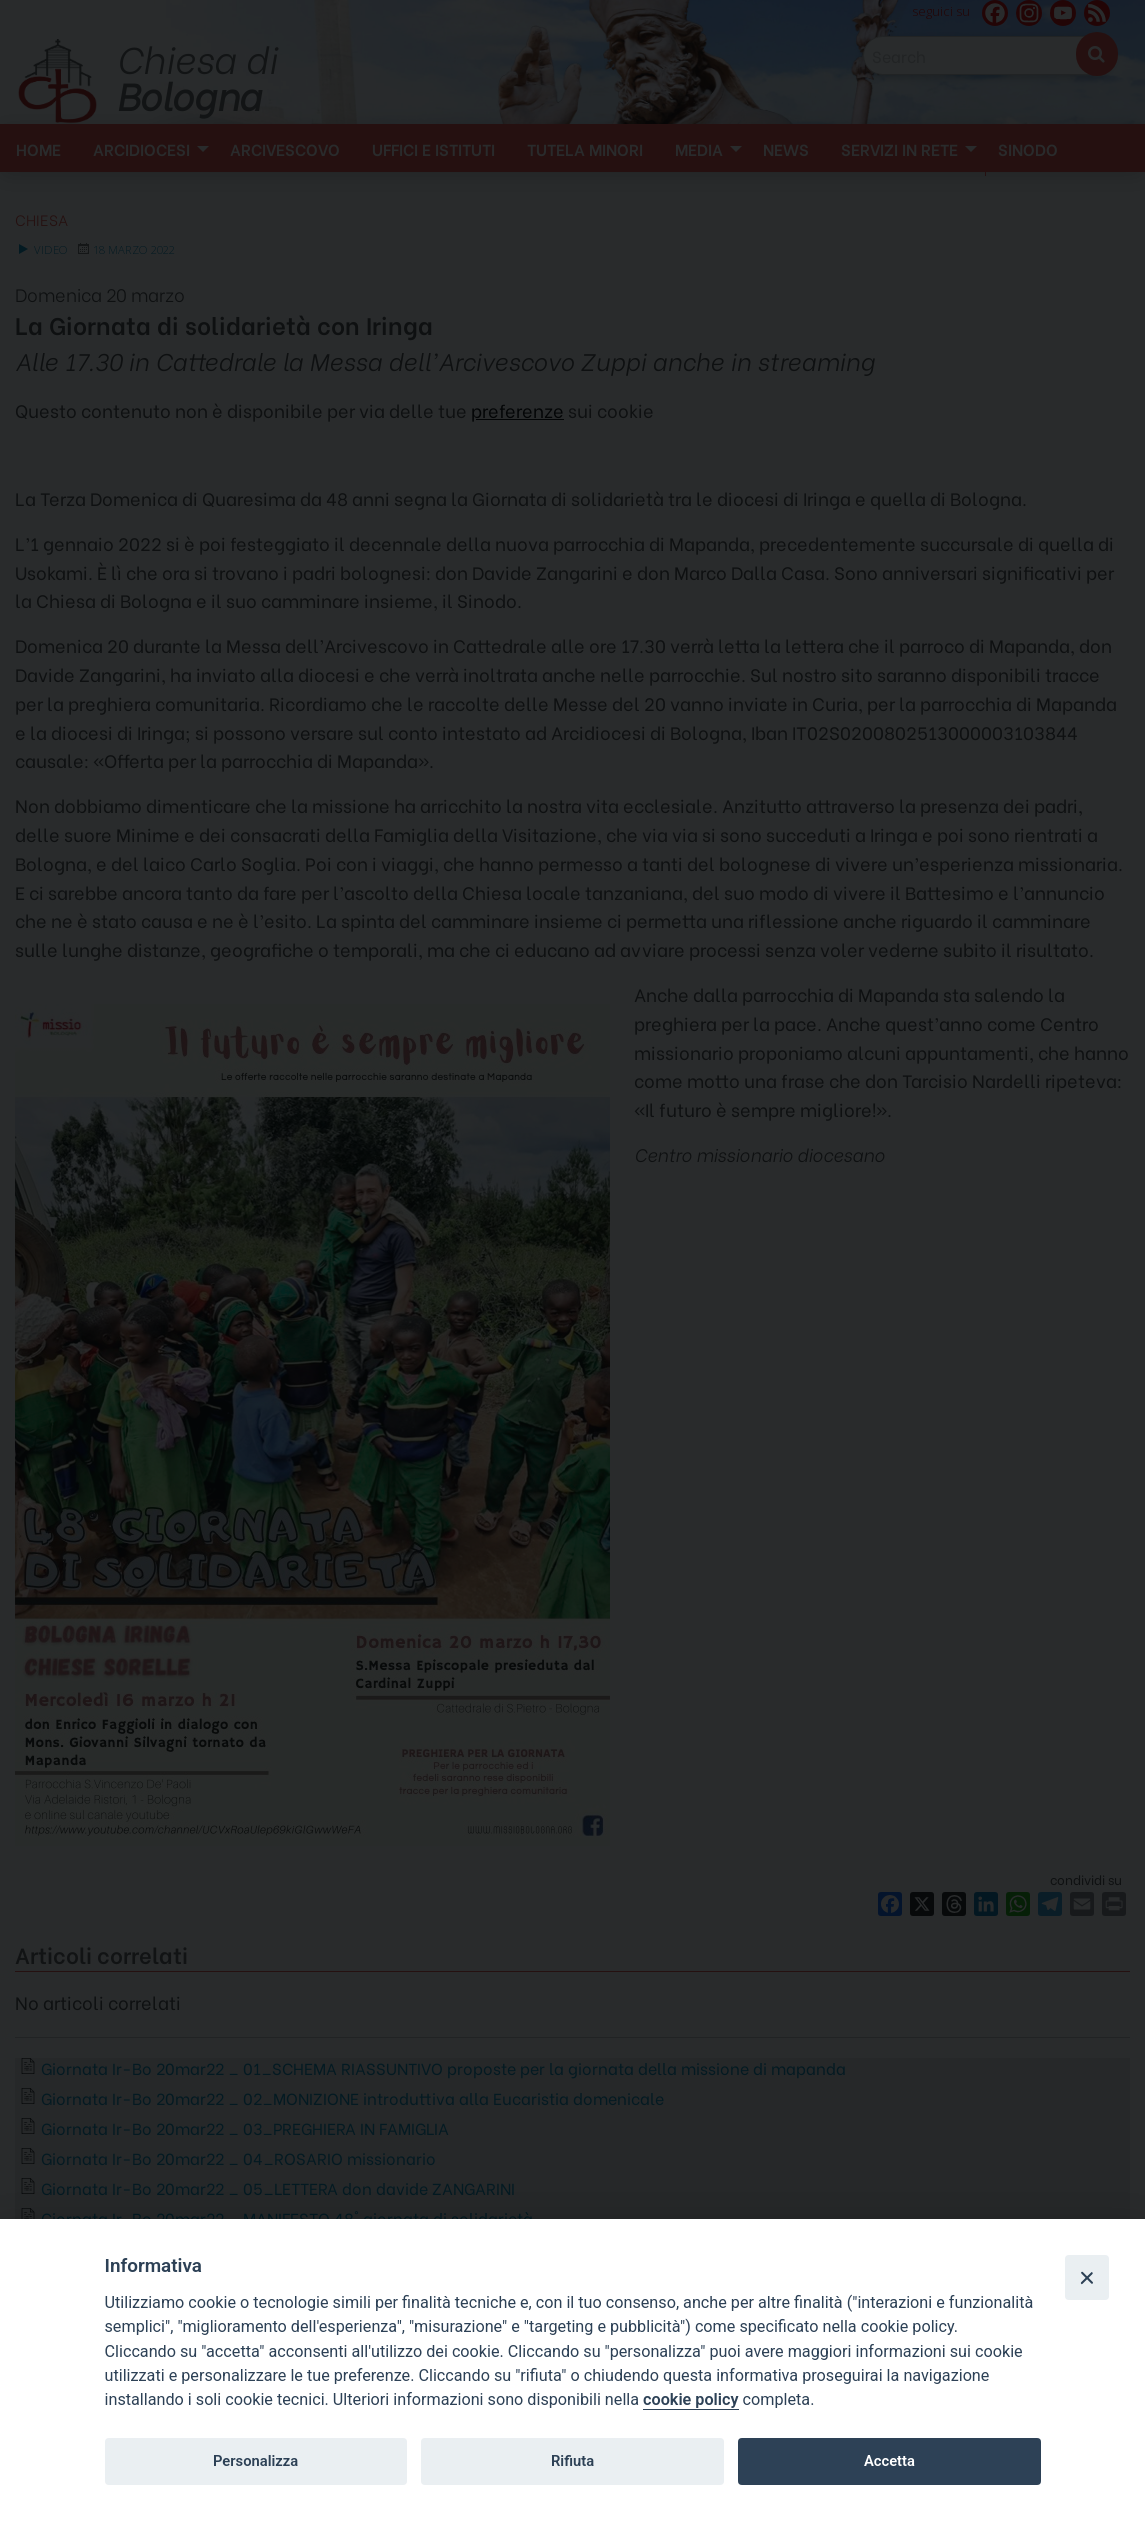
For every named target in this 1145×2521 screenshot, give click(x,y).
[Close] (1087, 2277)
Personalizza (255, 2461)
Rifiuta (572, 2461)
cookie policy (690, 2399)
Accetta (889, 2461)
